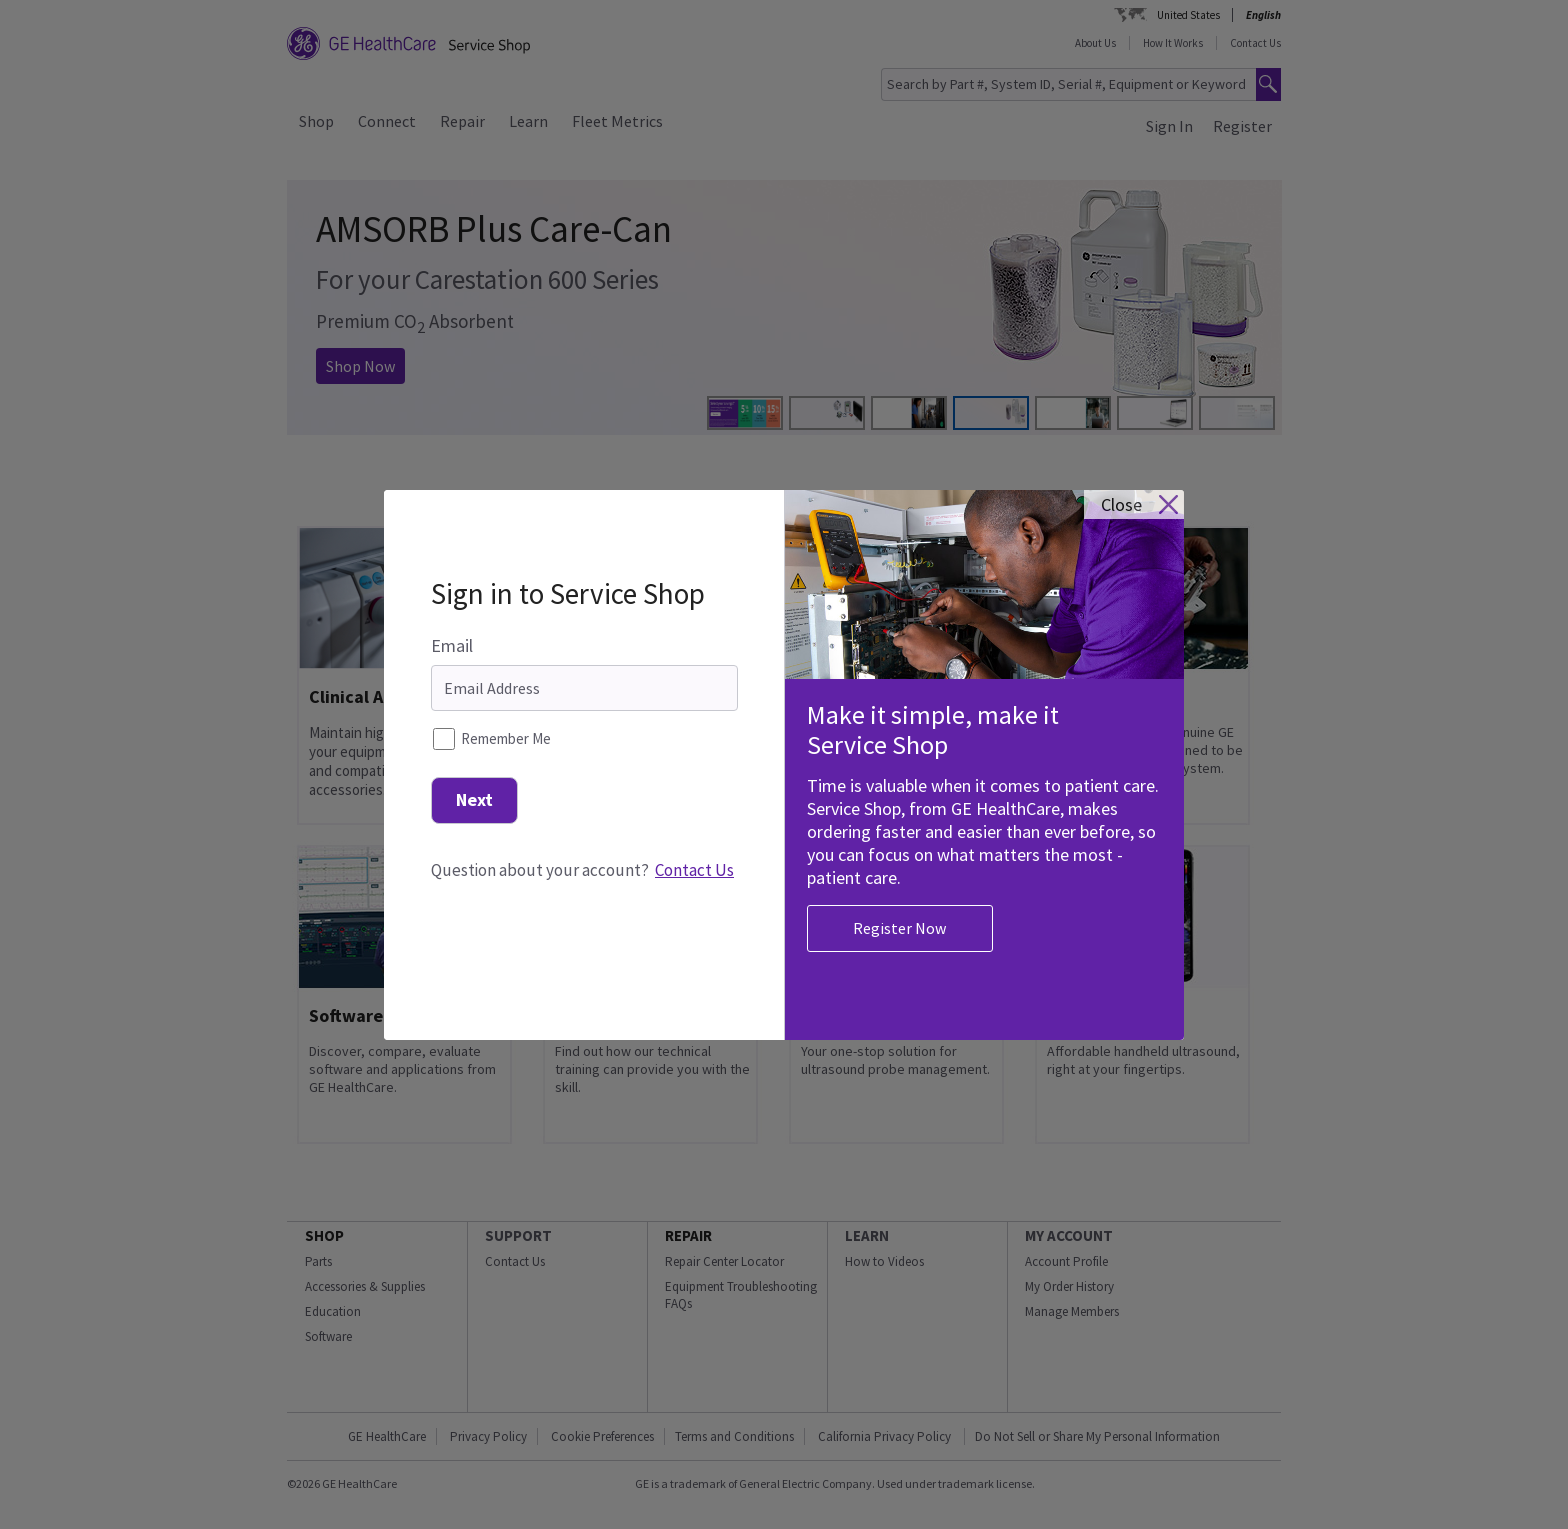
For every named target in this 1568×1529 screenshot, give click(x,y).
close (1121, 491)
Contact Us (694, 856)
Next (474, 785)
